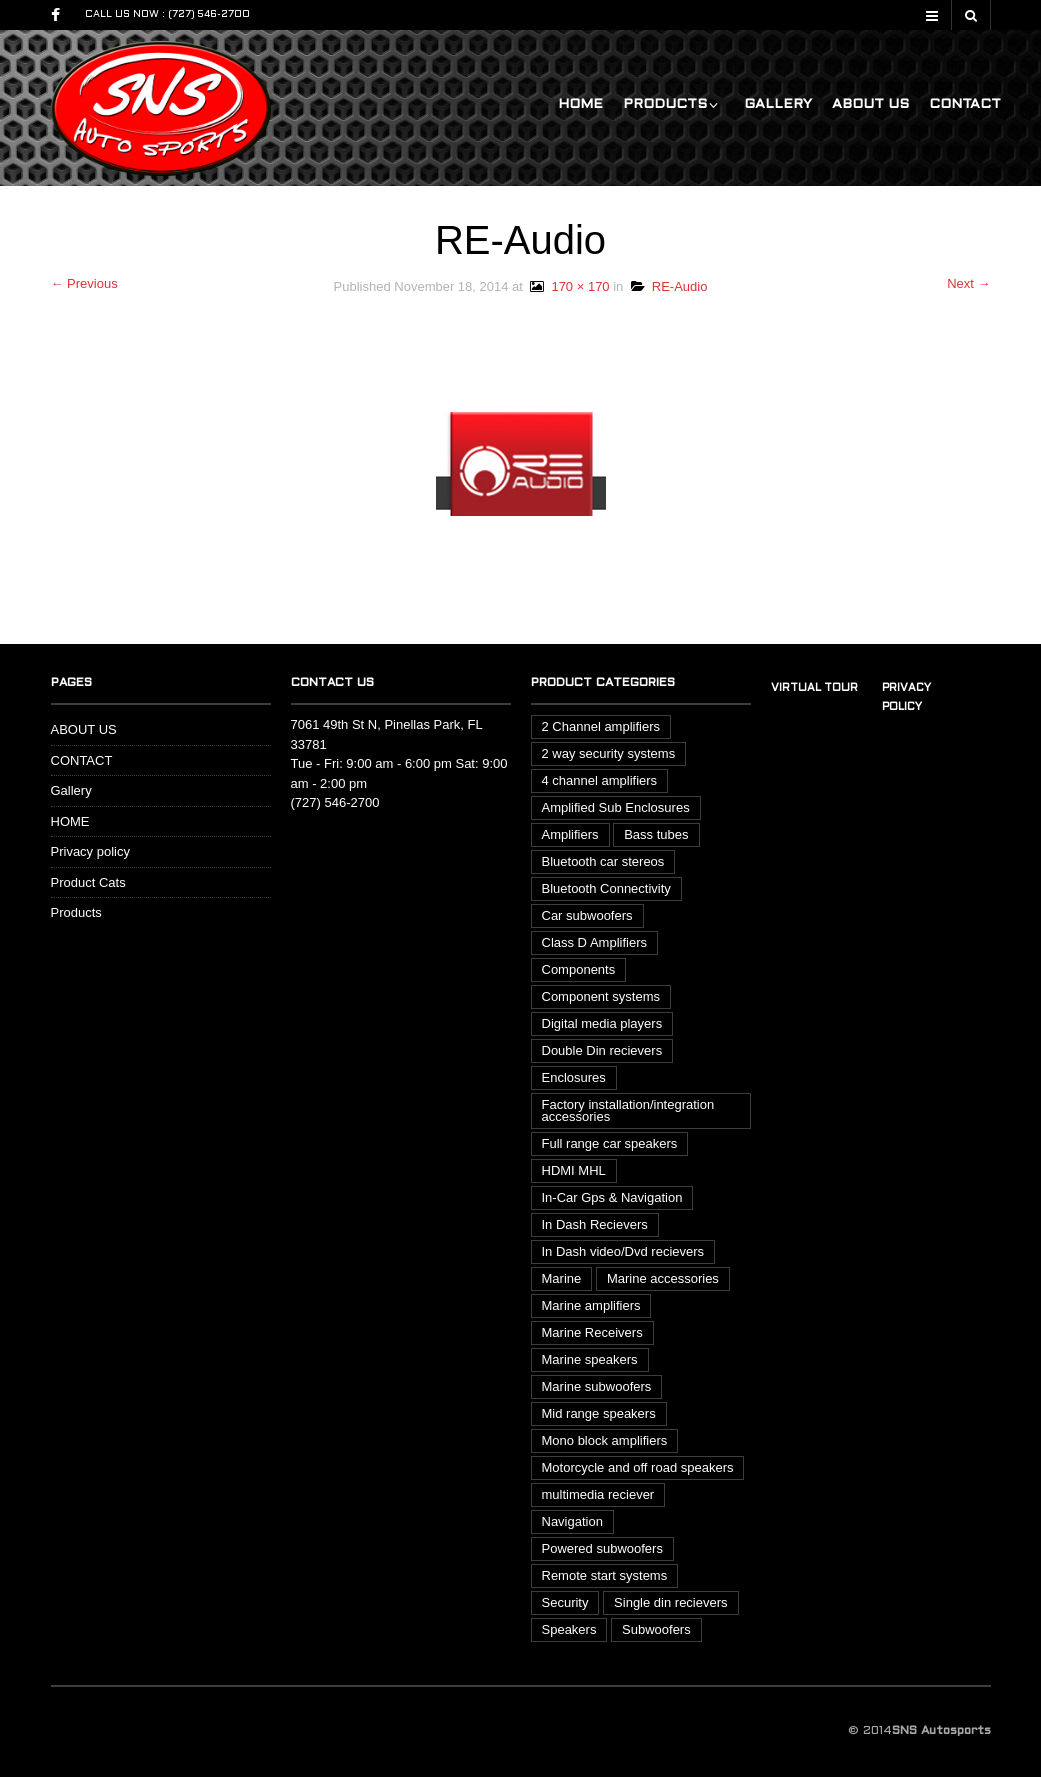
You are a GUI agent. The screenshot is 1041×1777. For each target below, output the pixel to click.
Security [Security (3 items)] (565, 1602)
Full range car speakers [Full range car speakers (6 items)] (610, 1143)
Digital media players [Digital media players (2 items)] (602, 1023)
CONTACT (965, 104)
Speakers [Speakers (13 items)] (569, 1629)
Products (665, 104)
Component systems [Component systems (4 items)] (601, 996)
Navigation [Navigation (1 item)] (572, 1521)
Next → (968, 283)
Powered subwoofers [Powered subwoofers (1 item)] (602, 1548)
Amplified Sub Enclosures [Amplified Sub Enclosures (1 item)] (616, 807)
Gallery (778, 104)
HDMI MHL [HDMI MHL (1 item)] (574, 1170)
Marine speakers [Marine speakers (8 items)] (590, 1359)
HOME (580, 104)
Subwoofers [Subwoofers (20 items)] (656, 1629)
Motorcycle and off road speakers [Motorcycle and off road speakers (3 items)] (638, 1467)
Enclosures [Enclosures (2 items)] (574, 1077)
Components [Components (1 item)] (579, 969)
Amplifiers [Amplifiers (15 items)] (570, 834)
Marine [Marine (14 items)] (562, 1278)
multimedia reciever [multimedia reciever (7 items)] (598, 1494)
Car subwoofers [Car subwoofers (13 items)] (587, 915)
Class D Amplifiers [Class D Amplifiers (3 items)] (594, 942)
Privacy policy (90, 851)
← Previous (84, 283)
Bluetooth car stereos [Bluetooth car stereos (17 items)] (603, 861)
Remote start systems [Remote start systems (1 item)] (605, 1575)
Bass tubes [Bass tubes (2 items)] (656, 834)
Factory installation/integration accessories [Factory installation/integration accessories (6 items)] (628, 1110)
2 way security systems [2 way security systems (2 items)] (609, 753)
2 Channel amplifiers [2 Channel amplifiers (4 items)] (601, 726)
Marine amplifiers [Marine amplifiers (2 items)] (591, 1305)
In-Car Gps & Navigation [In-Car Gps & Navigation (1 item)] (612, 1197)
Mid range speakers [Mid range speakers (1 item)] (599, 1413)
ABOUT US (870, 104)
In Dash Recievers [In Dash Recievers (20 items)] (595, 1224)
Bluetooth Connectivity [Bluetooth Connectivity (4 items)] (606, 888)
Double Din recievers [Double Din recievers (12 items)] (602, 1050)
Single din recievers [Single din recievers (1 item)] (670, 1602)
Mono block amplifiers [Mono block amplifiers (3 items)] (605, 1440)
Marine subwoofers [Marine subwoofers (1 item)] (597, 1386)
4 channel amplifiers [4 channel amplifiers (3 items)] (600, 780)
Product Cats (88, 882)
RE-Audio (669, 286)
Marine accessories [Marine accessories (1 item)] (663, 1278)
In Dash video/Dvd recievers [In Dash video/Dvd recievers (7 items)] (623, 1251)
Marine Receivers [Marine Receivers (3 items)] (592, 1332)
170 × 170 (568, 286)
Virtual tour (814, 688)
